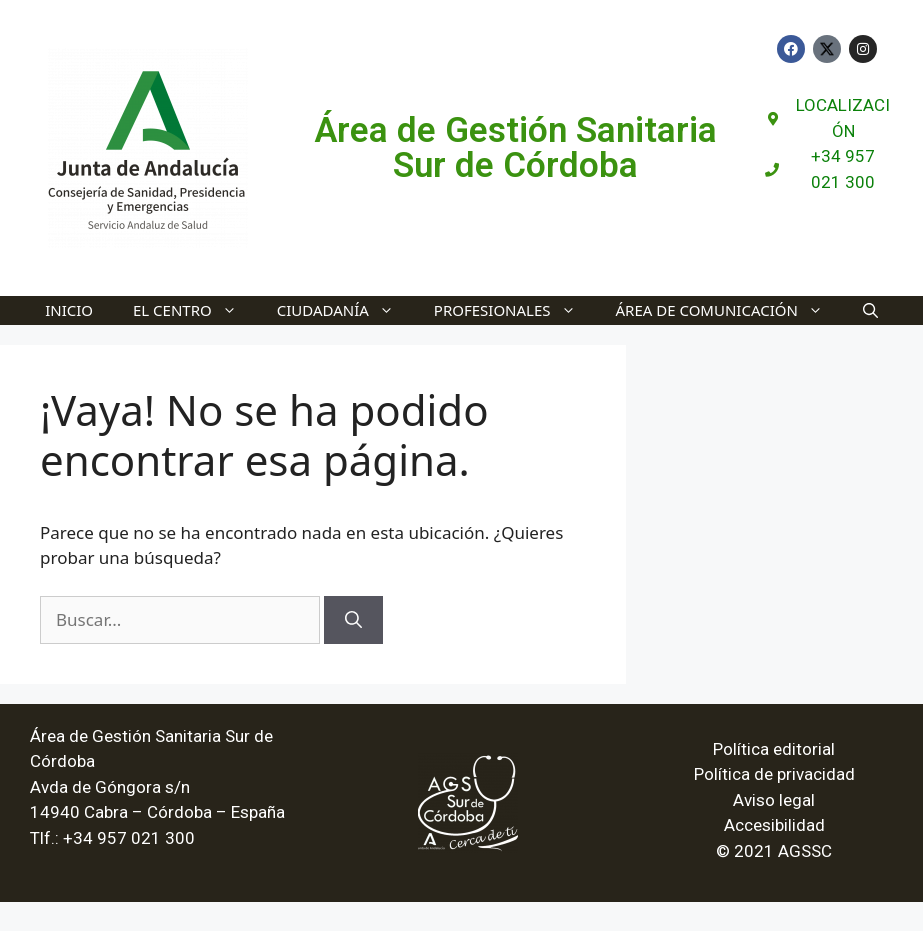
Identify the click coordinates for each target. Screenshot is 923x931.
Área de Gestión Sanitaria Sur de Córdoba (515, 148)
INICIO (69, 310)
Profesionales (515, 310)
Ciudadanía (345, 310)
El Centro (195, 310)
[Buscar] (353, 620)
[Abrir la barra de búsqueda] (870, 310)
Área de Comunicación (729, 310)
